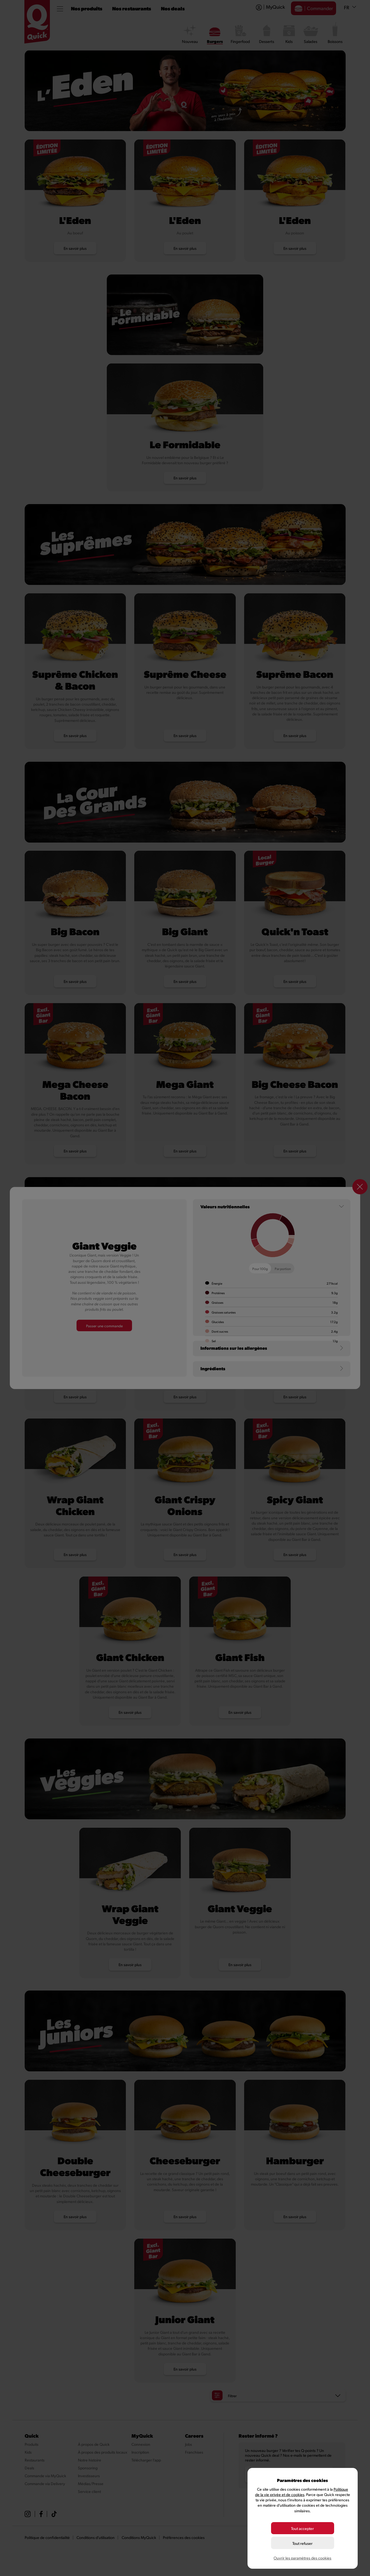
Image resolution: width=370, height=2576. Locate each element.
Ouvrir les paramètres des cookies (302, 2557)
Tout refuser (302, 2543)
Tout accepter (302, 2528)
